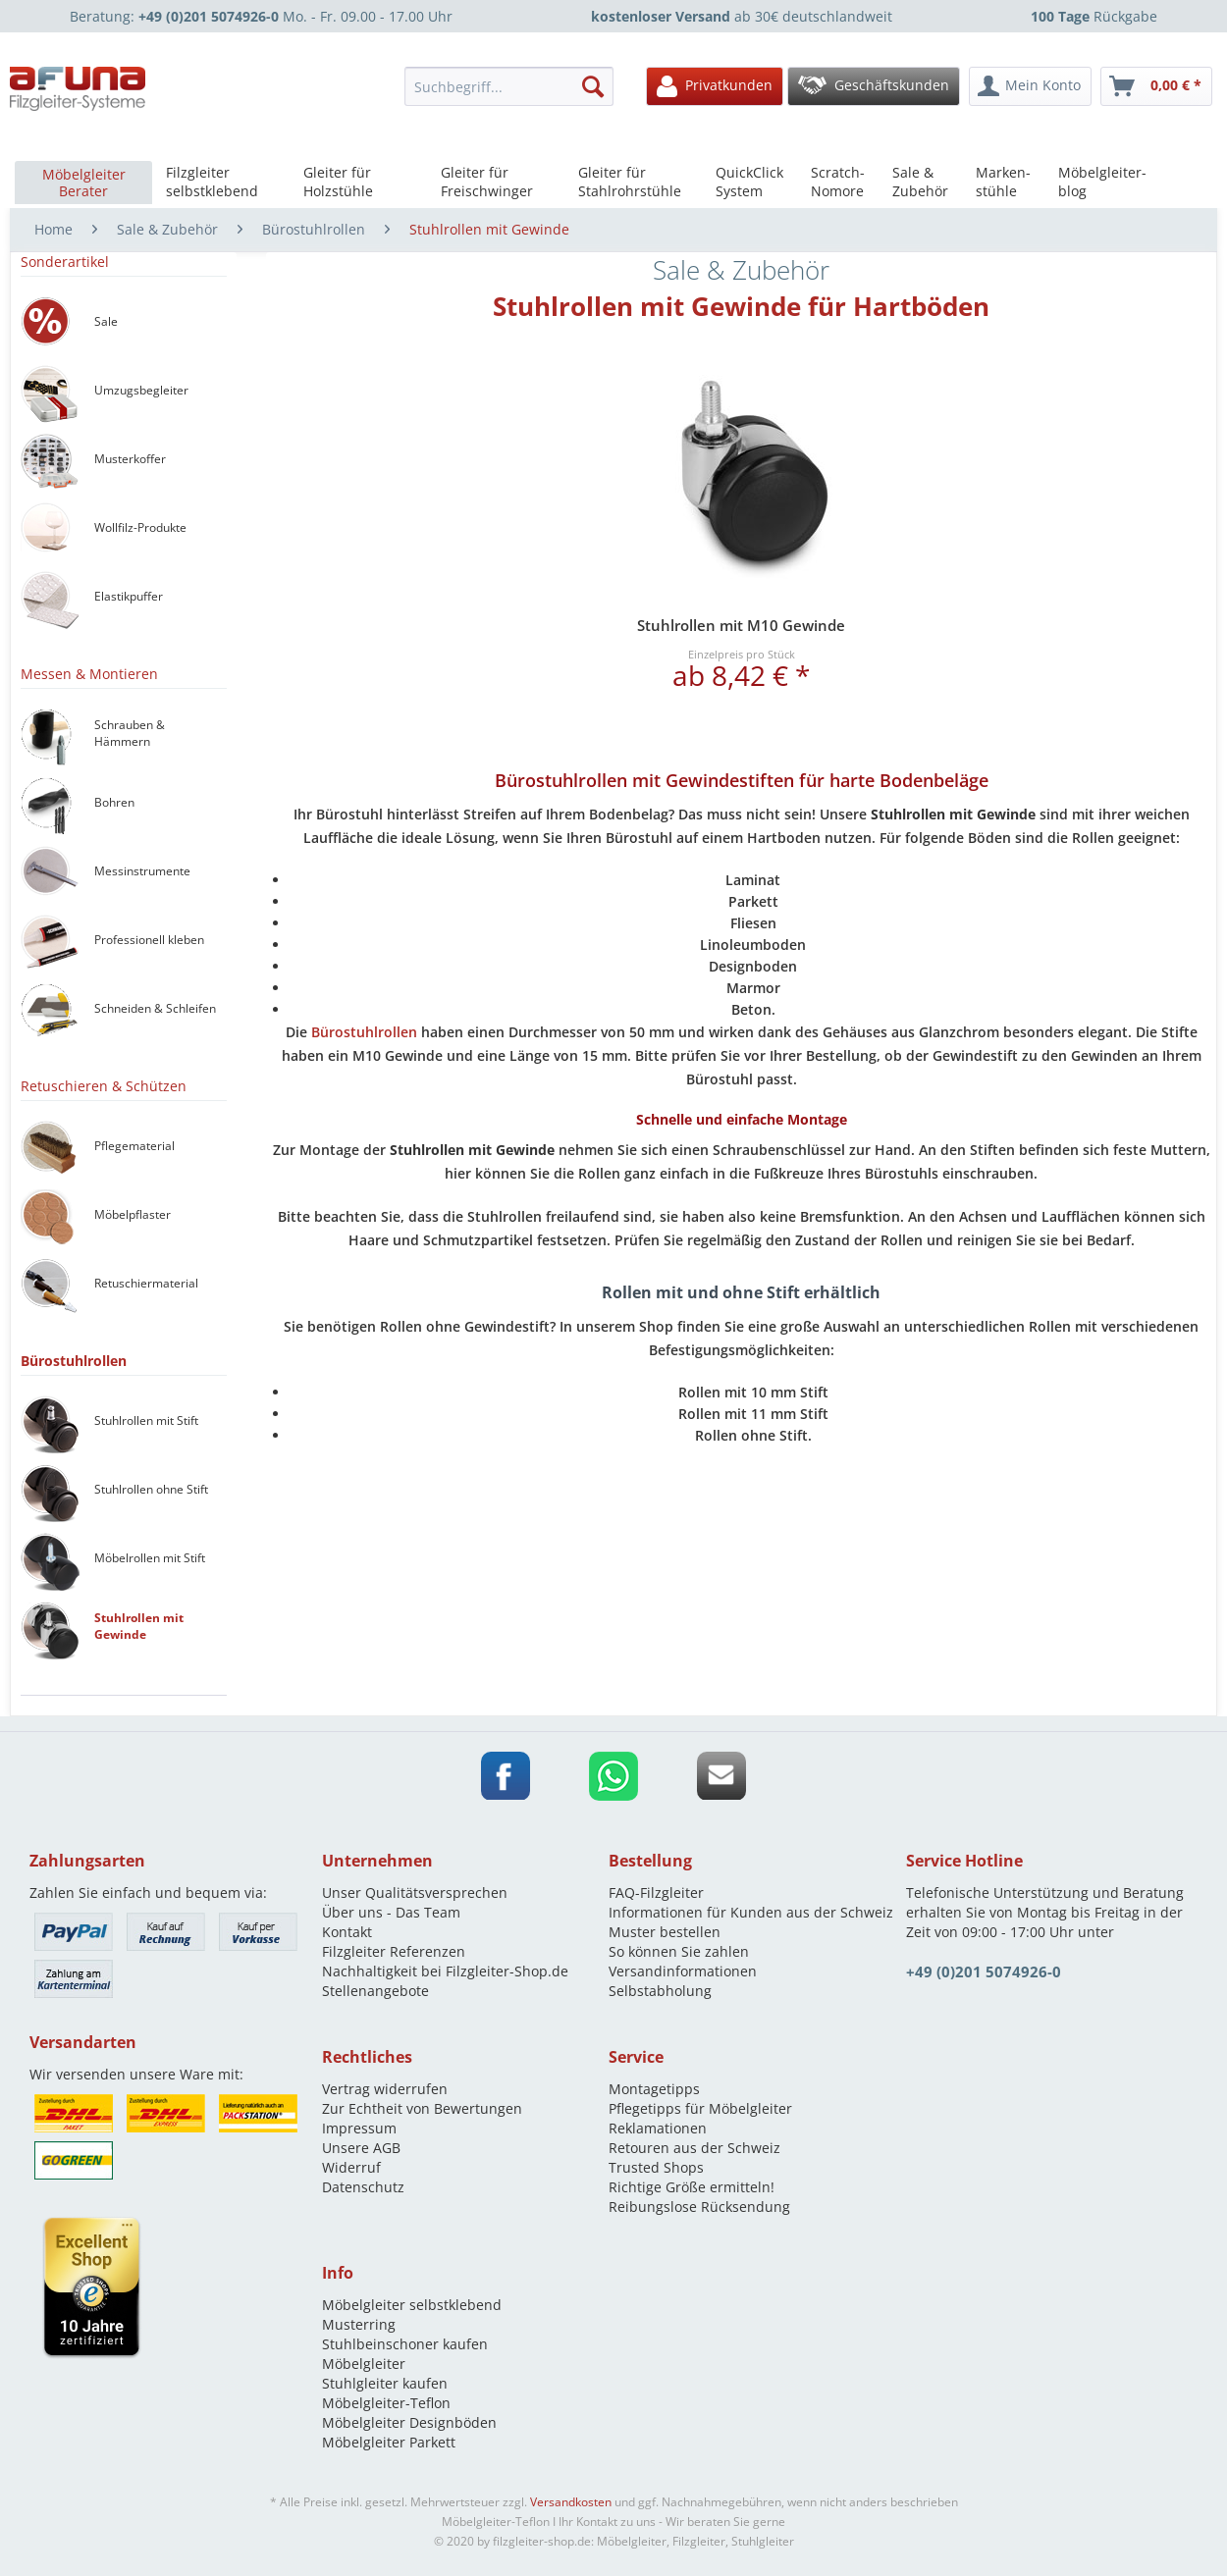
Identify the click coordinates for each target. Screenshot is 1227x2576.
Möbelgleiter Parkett (388, 2442)
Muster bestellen (664, 1931)
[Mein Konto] (1030, 86)
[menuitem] (516, 86)
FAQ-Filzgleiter (656, 1892)
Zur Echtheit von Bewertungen (422, 2108)
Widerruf (351, 2167)
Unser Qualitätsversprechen (414, 1892)
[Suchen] (593, 86)
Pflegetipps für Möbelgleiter (700, 2108)
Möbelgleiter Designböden (409, 2422)
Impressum (359, 2128)
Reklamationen (658, 2128)
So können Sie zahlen (679, 1951)
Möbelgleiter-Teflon (386, 2402)
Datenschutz (363, 2187)
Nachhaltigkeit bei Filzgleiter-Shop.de (445, 1971)
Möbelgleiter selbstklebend (412, 2304)
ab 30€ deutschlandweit (741, 16)
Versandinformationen (683, 1971)
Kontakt (347, 1931)
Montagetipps (654, 2088)
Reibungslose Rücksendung (699, 2206)
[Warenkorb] (1156, 86)
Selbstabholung (660, 1990)
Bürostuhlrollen (364, 1032)
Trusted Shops (656, 2167)
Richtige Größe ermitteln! (691, 2187)
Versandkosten (571, 2502)
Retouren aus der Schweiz (694, 2147)
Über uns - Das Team (391, 1912)
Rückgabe (1094, 16)
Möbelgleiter (363, 2363)
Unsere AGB (361, 2147)
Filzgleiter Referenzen (393, 1951)
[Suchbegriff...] (509, 86)
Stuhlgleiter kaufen (385, 2383)
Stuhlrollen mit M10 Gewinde (741, 625)
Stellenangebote (375, 1990)
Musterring (359, 2324)
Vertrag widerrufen (385, 2088)
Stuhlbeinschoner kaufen (405, 2344)
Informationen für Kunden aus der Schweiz (751, 1912)
